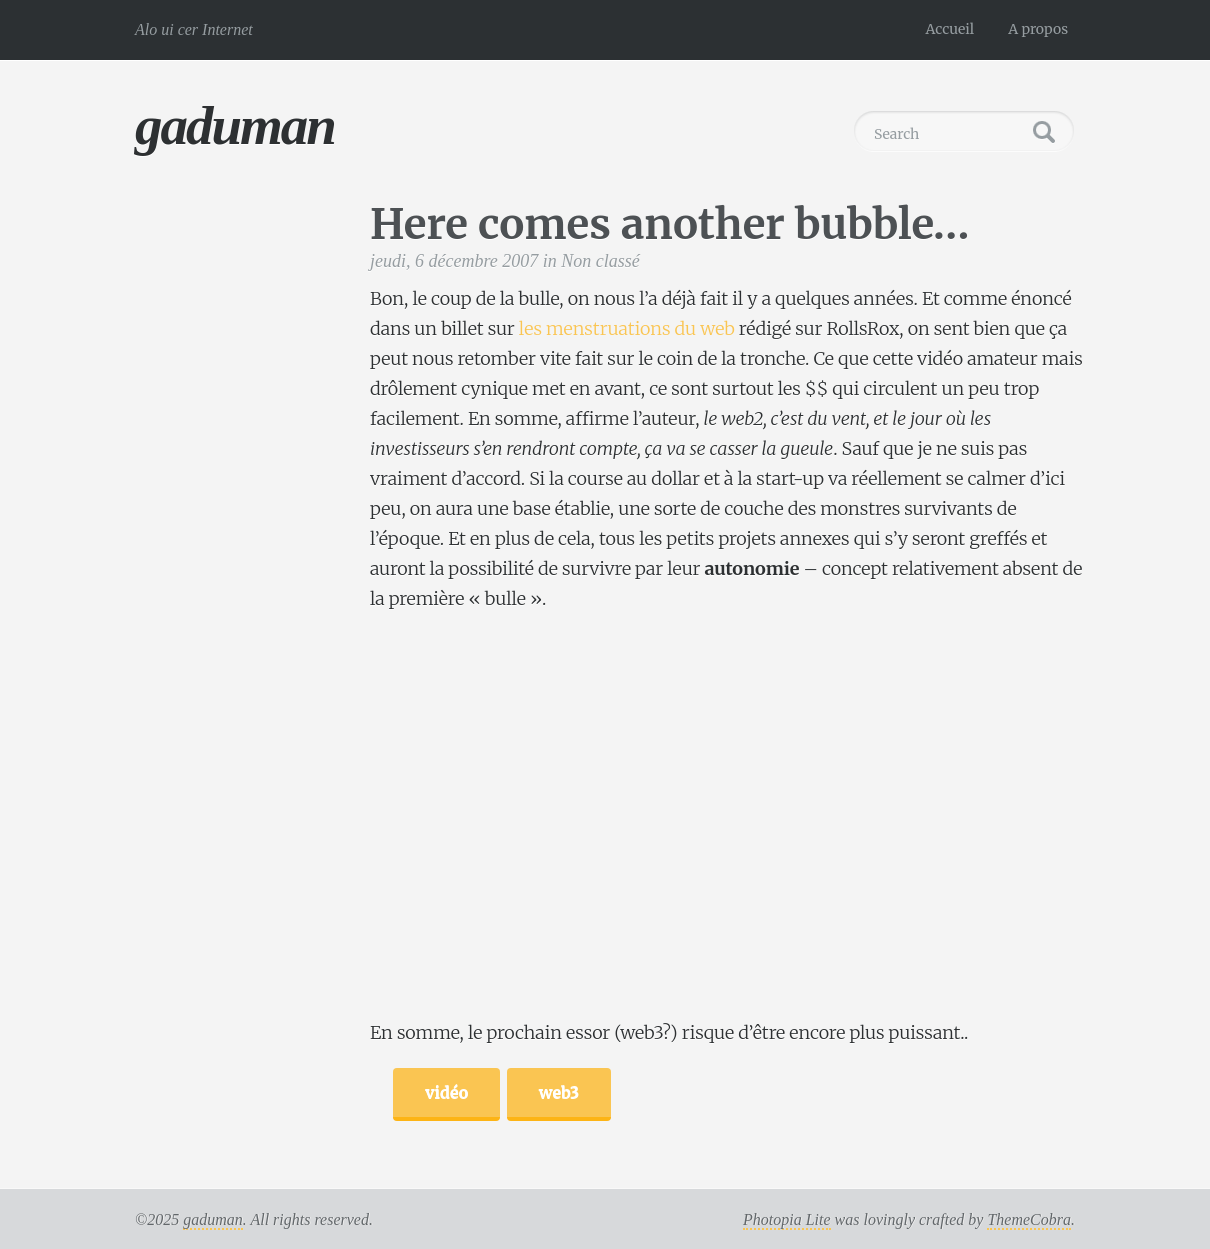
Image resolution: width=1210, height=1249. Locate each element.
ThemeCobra (1029, 1219)
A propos (1038, 29)
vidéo (446, 1092)
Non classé (600, 261)
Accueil (950, 29)
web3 (559, 1092)
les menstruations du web (627, 328)
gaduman (235, 125)
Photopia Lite (787, 1219)
